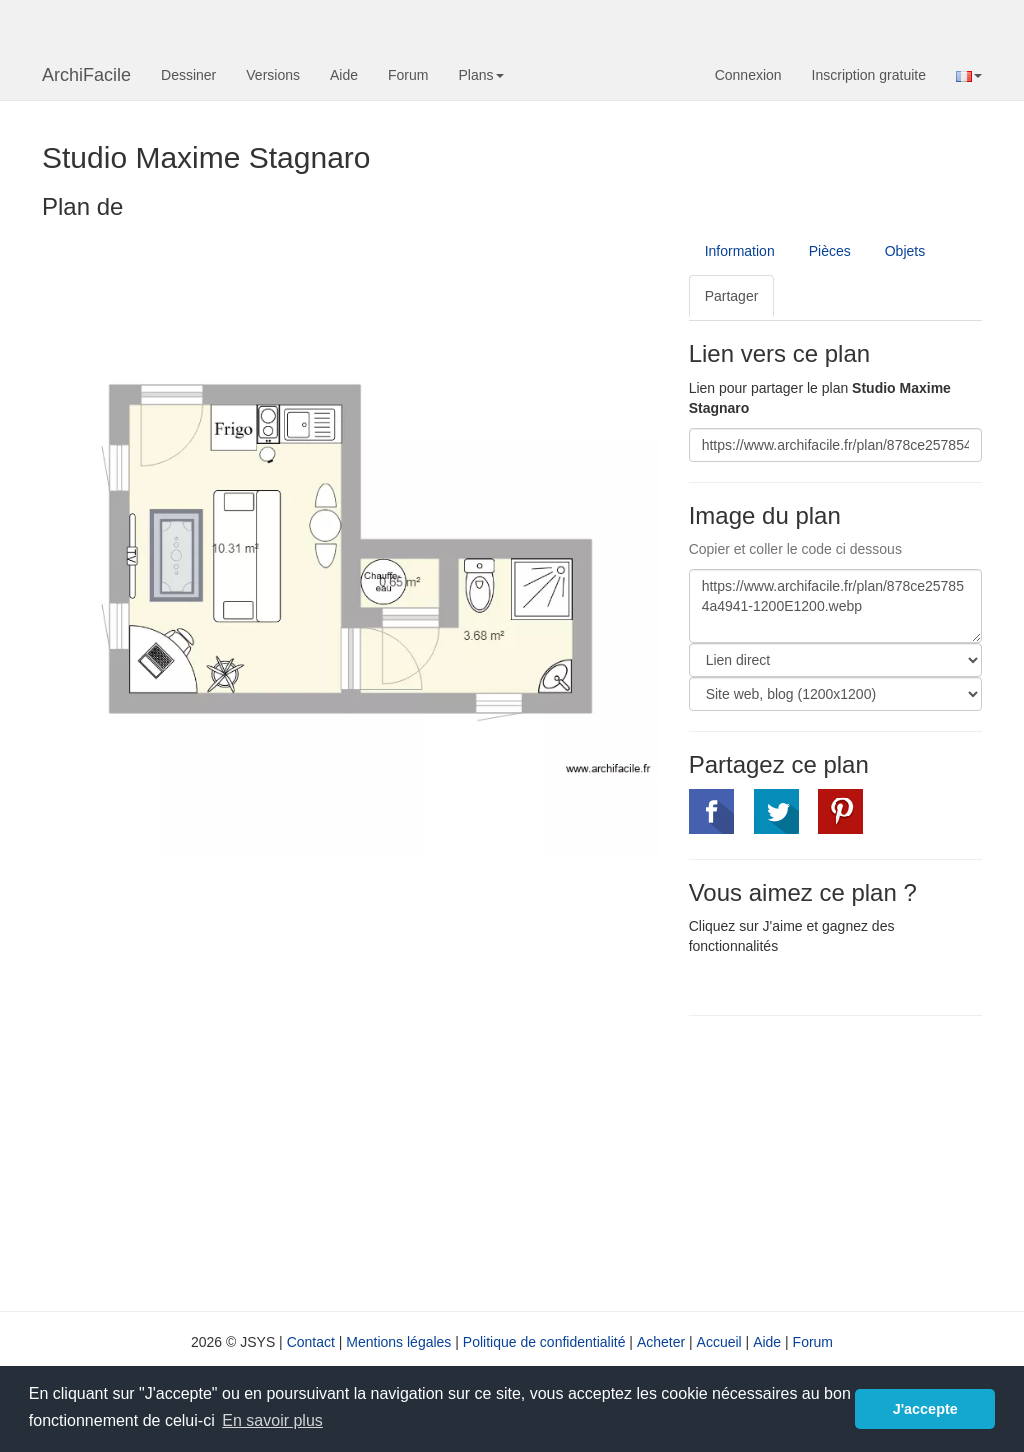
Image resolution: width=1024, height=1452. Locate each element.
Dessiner (188, 75)
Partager (732, 296)
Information (740, 251)
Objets (905, 251)
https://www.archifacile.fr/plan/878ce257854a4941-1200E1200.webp (835, 606)
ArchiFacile (86, 75)
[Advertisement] (856, 1161)
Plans (480, 75)
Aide (344, 75)
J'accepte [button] (925, 1409)
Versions (273, 75)
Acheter (661, 1342)
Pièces (830, 251)
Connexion (748, 75)
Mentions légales (398, 1342)
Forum (408, 75)
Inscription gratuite (869, 75)
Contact (311, 1342)
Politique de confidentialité (544, 1342)
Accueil (719, 1342)
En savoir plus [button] (272, 1420)
